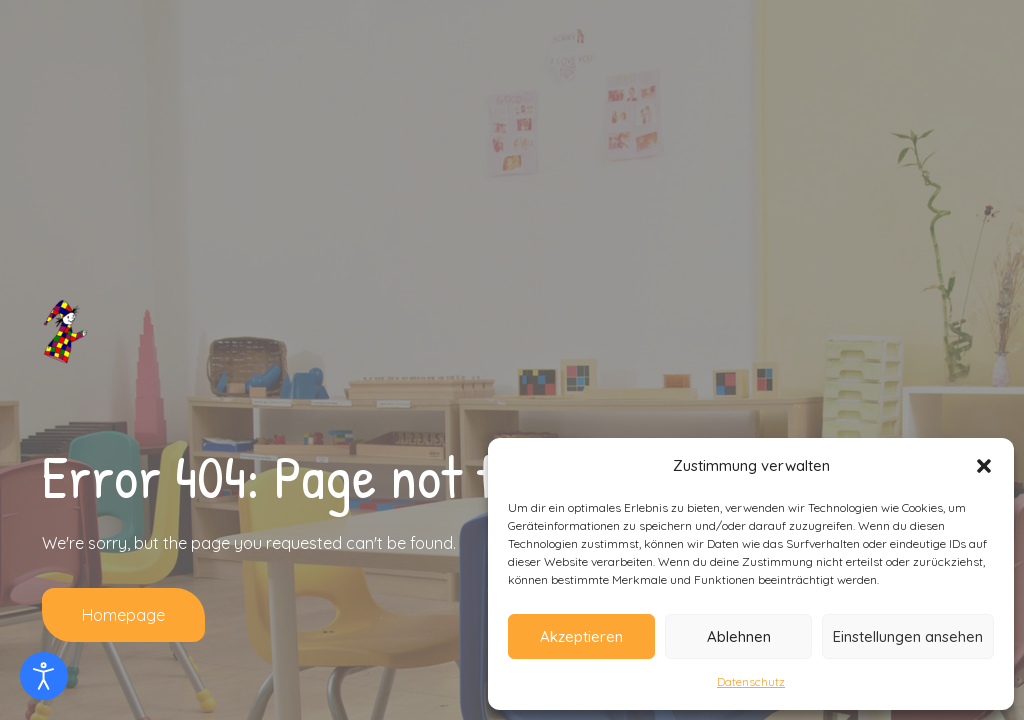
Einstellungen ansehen (908, 636)
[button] (984, 466)
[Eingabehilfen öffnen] (44, 676)
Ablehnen (739, 636)
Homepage (123, 615)
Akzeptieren (581, 636)
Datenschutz (751, 681)
